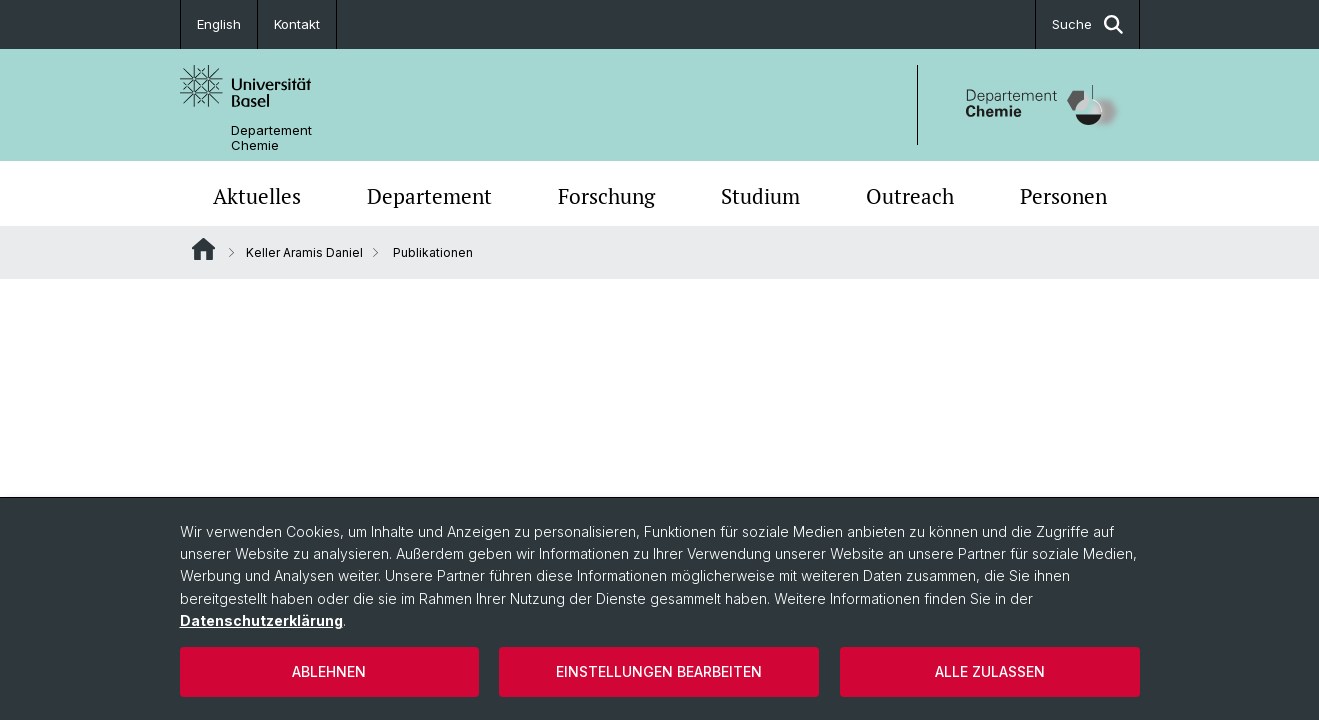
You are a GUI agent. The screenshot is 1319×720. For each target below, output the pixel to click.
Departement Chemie (271, 138)
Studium (760, 196)
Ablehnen (329, 671)
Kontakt (297, 24)
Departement (429, 196)
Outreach (910, 196)
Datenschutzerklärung (261, 620)
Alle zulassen (990, 671)
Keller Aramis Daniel (304, 252)
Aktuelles (257, 196)
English (219, 24)
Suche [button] (1087, 24)
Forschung (606, 196)
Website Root (203, 249)
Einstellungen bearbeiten (659, 671)
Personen (1063, 196)
